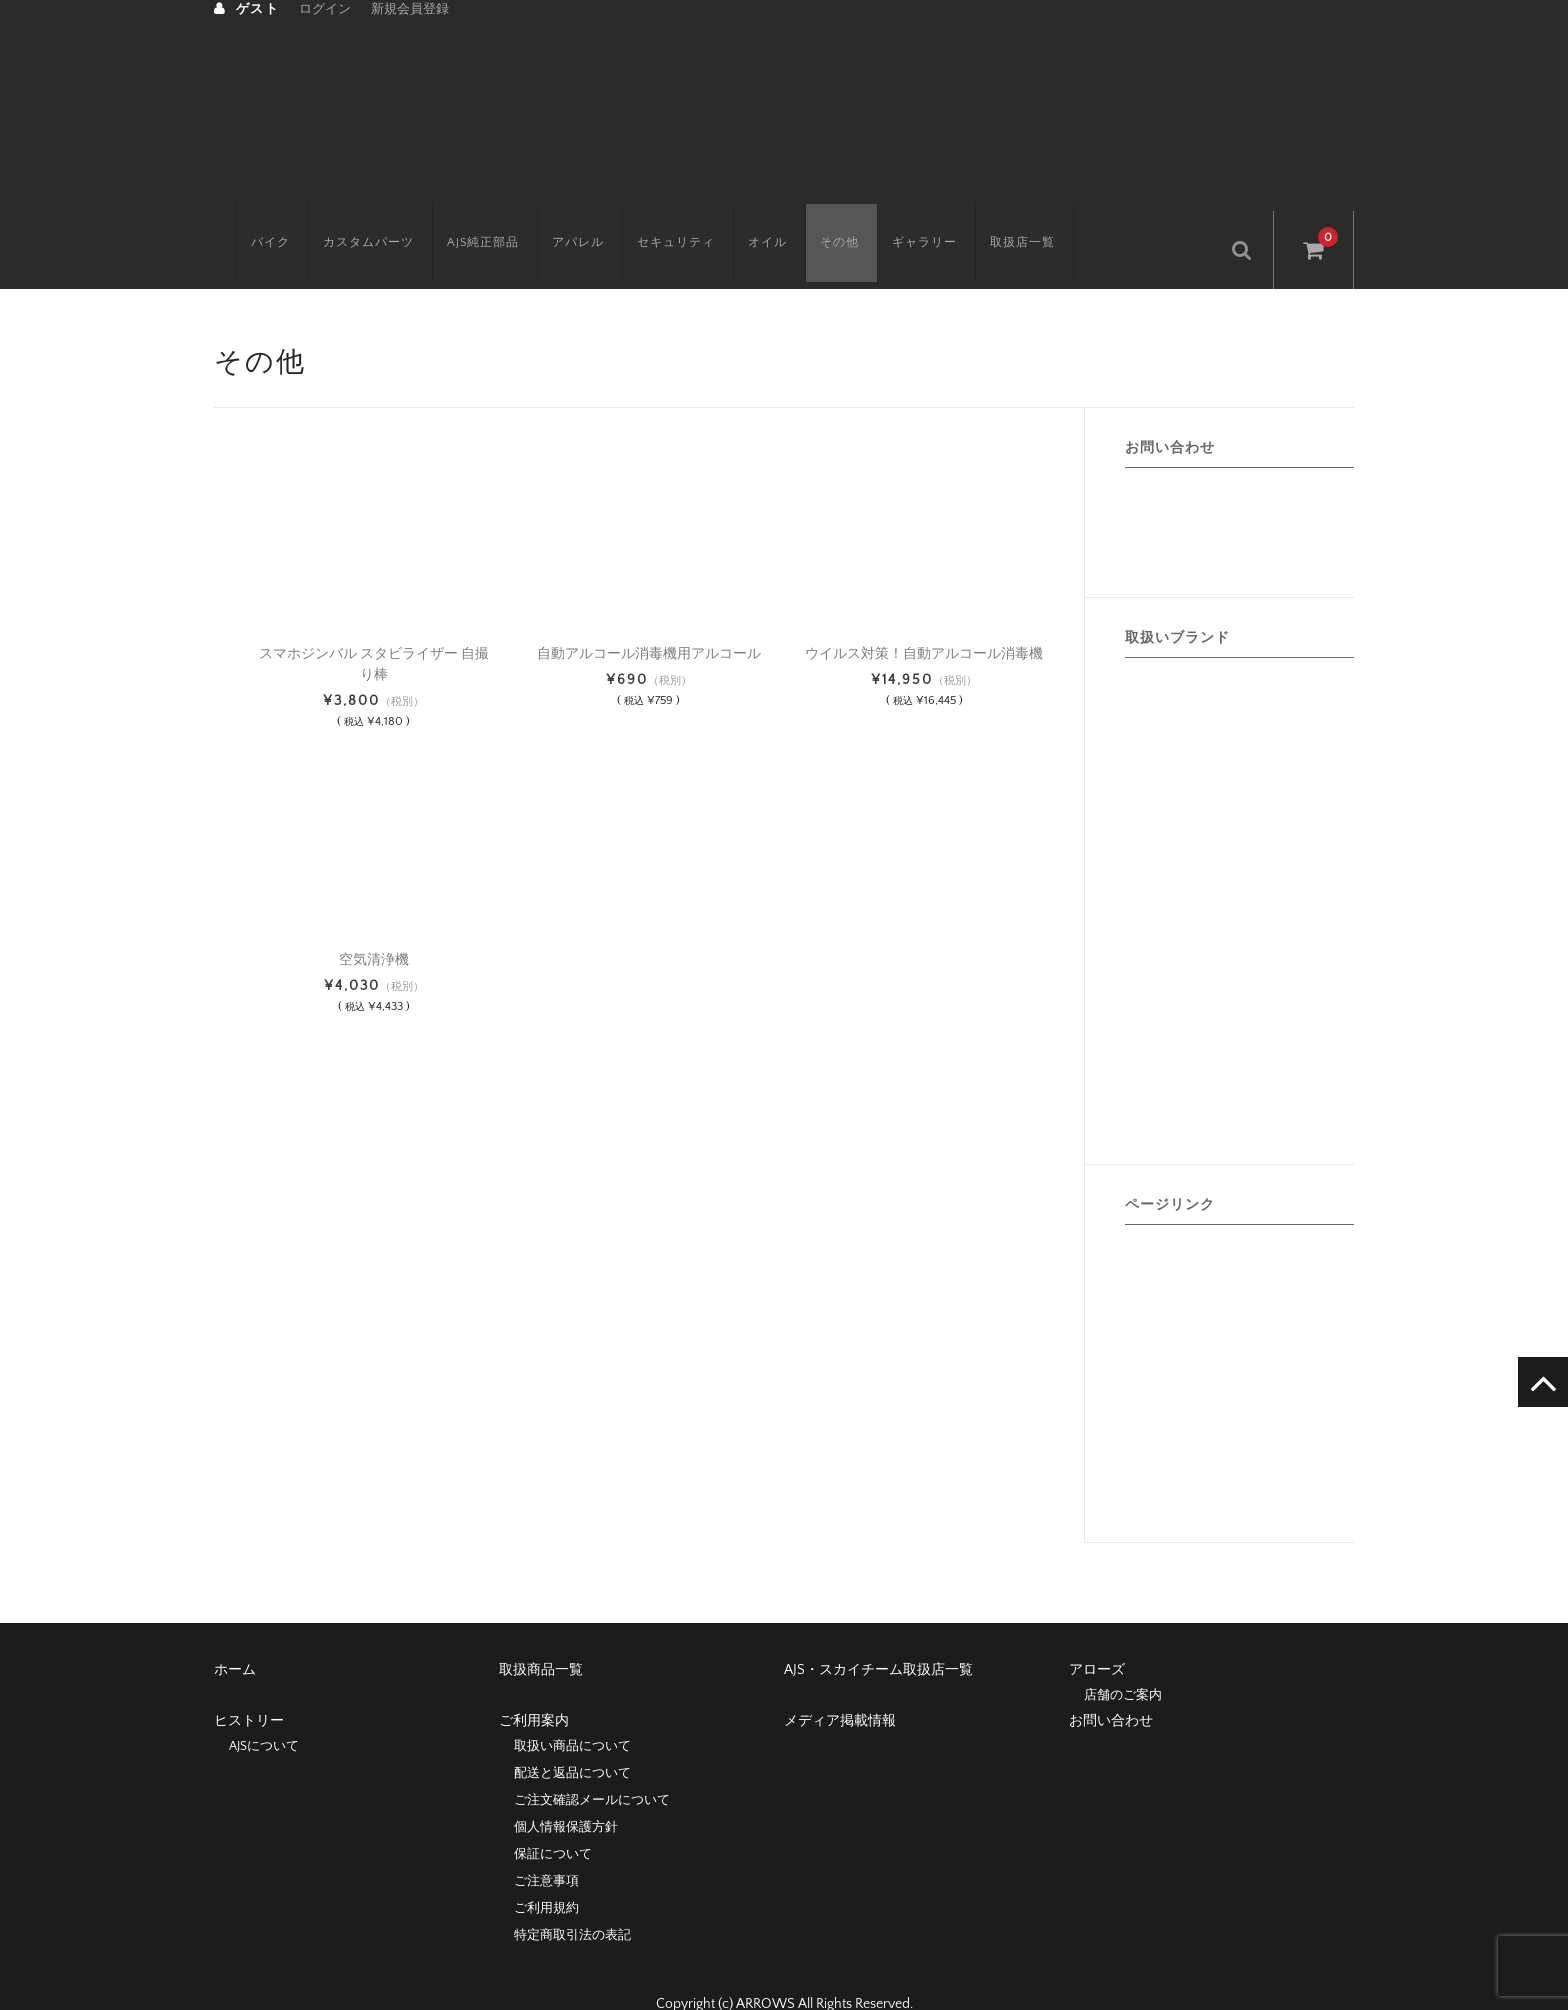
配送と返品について (572, 1738)
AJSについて (264, 1711)
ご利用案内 (534, 1686)
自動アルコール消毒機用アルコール (649, 619)
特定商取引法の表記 (572, 1900)
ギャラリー (902, 214)
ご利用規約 (546, 1873)
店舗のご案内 (1123, 1660)
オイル (745, 214)
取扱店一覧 (1000, 214)
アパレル (556, 214)
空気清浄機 (374, 925)
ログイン (325, 9)
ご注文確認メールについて (592, 1765)
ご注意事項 (546, 1846)
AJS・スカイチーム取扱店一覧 (878, 1635)
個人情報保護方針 (566, 1792)
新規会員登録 (410, 9)
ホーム (235, 1635)
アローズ (1097, 1635)
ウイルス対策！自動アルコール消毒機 (924, 619)
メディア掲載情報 (840, 1686)
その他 (817, 214)
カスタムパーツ (346, 214)
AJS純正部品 (461, 214)
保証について (553, 1819)
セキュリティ (654, 214)
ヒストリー (249, 1686)
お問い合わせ (1111, 1686)
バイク (248, 214)
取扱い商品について (572, 1711)
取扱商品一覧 (541, 1635)
